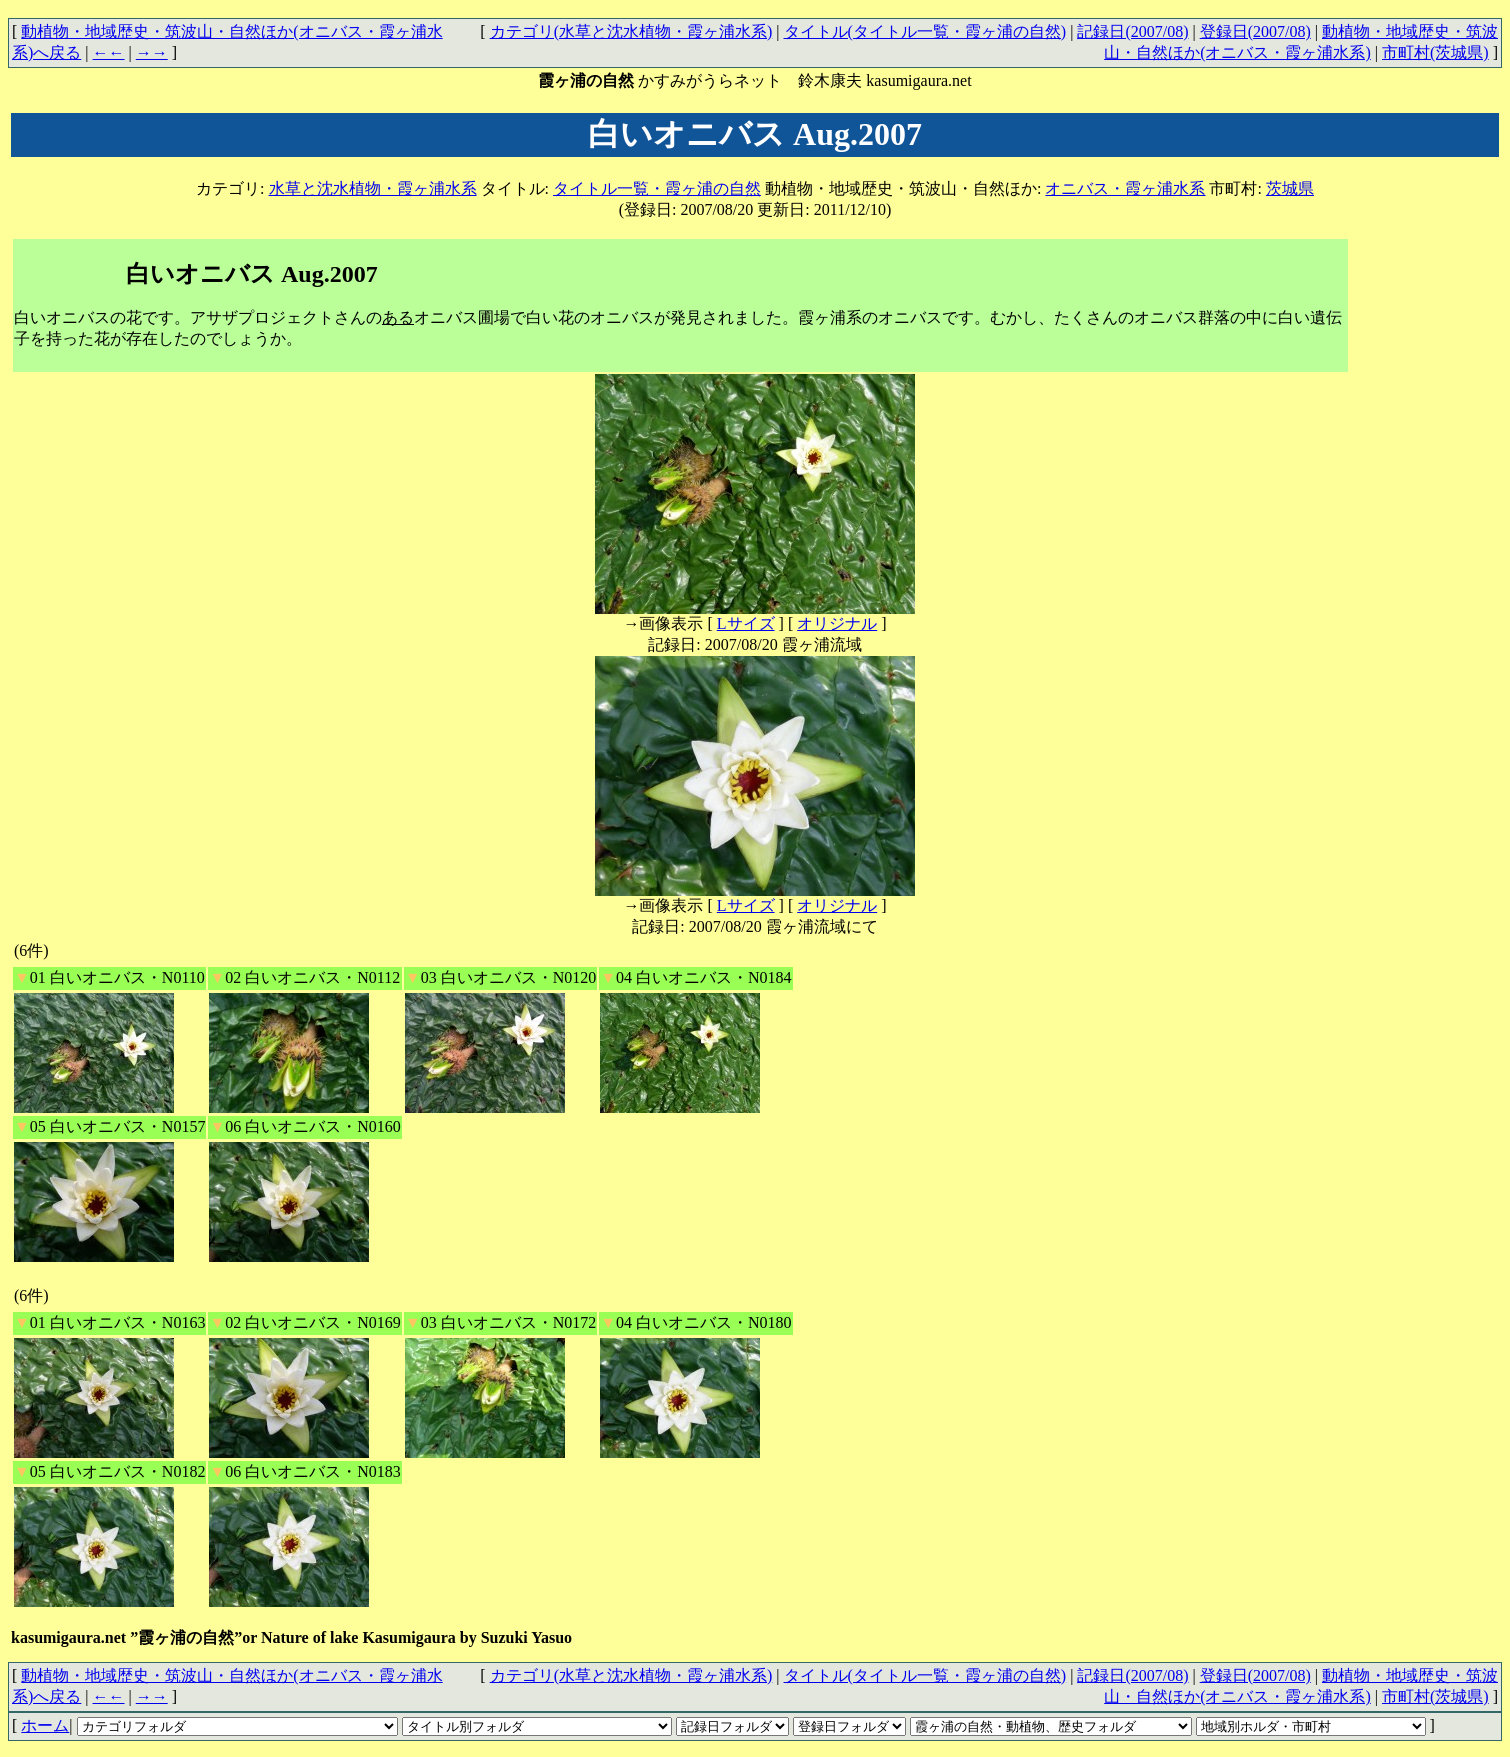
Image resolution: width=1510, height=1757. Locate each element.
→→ (152, 52)
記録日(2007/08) (1132, 31)
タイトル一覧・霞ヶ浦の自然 (657, 188)
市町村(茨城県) (1435, 52)
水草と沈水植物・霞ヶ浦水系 (373, 188)
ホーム (45, 1725)
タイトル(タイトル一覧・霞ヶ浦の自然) (925, 31)
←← (109, 52)
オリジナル (837, 623)
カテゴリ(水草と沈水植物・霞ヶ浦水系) (631, 31)
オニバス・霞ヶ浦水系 (1125, 188)
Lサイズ (746, 623)
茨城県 (1290, 188)
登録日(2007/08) (1255, 31)
